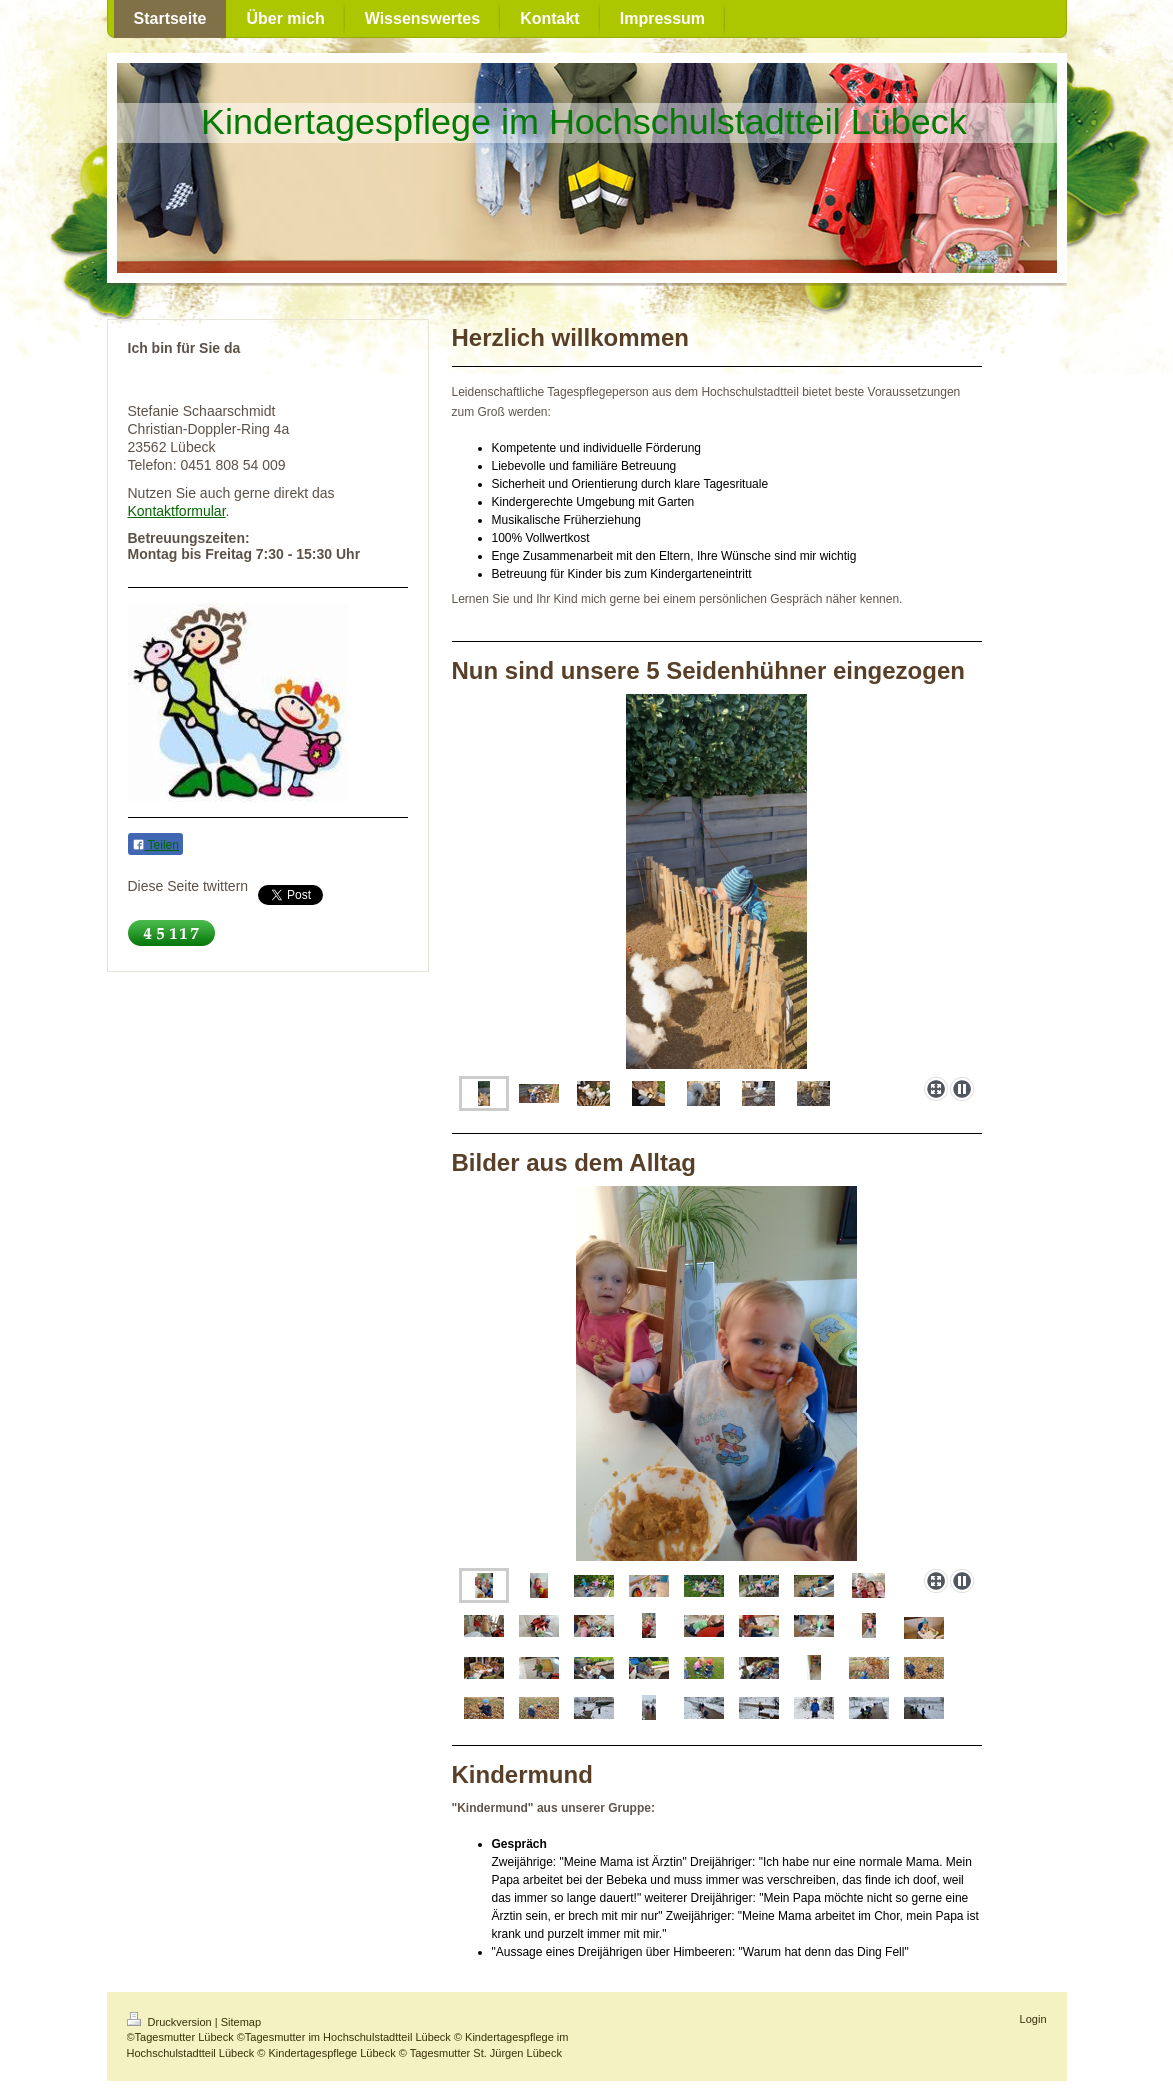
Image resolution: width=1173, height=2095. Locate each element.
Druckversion (171, 2022)
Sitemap (241, 2022)
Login (1033, 2019)
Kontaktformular (177, 511)
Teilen (155, 845)
